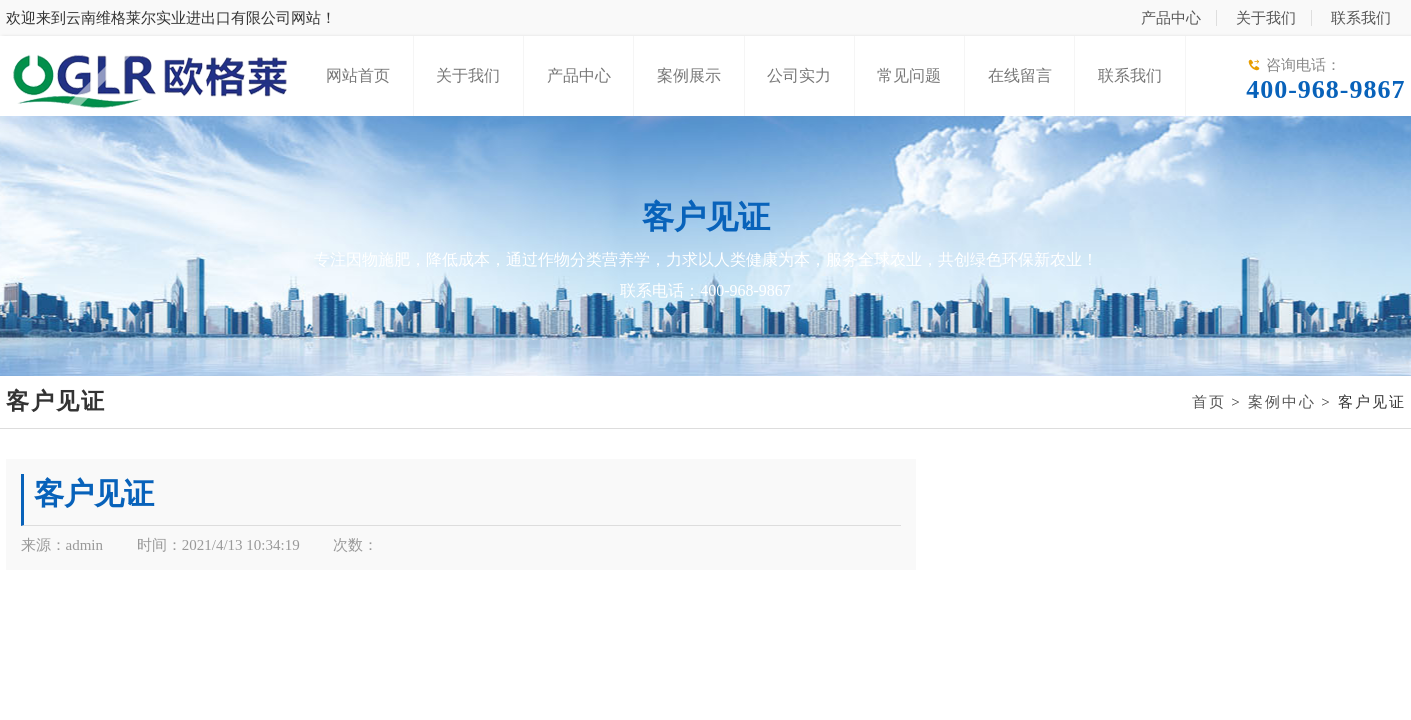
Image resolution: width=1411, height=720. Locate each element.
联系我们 (1361, 18)
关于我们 (1266, 18)
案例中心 (1282, 402)
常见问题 (909, 75)
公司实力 (799, 75)
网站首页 (358, 75)
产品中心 (1171, 18)
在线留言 (1020, 75)
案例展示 (689, 75)
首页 (1209, 402)
